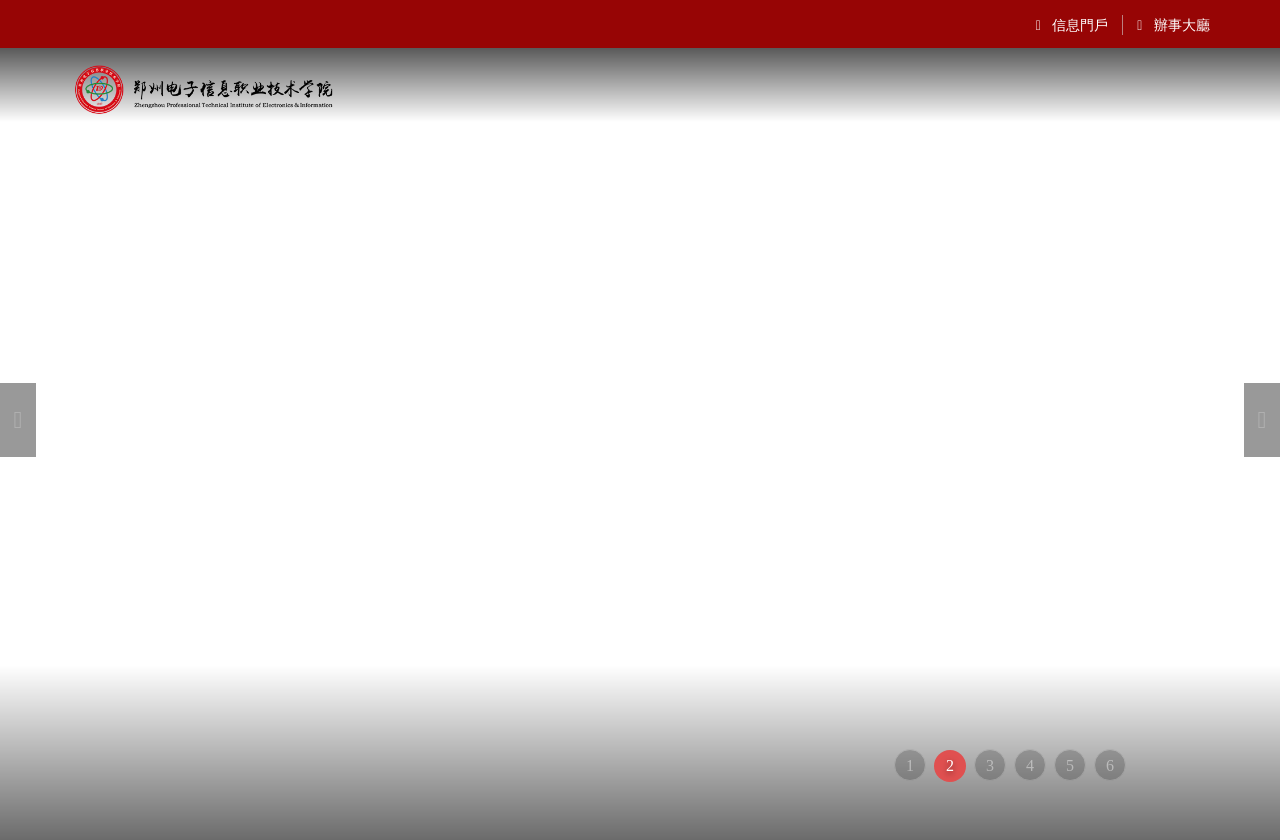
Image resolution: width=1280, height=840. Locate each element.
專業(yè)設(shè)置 (1138, 147)
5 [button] (1070, 765)
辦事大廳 (1173, 25)
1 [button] (910, 765)
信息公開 (889, 147)
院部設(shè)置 (565, 147)
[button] (18, 420)
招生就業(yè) (782, 147)
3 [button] (990, 765)
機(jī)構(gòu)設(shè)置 (402, 147)
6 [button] (1110, 765)
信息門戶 (1072, 25)
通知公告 (676, 147)
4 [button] (1030, 765)
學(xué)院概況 (238, 147)
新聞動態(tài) (995, 147)
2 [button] (950, 765)
